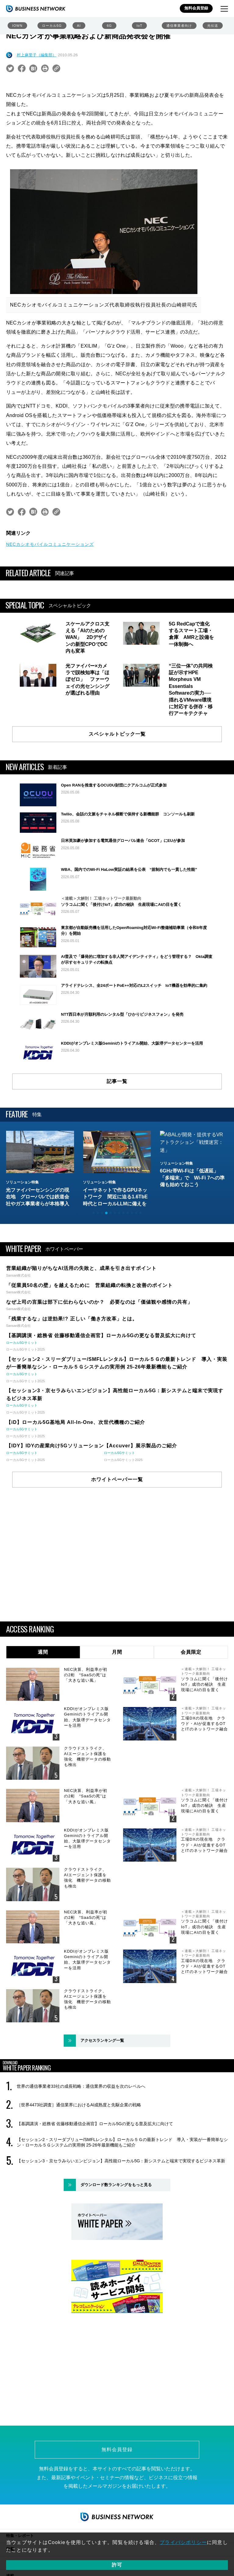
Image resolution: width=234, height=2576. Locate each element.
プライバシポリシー (183, 2542)
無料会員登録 (196, 8)
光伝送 (212, 25)
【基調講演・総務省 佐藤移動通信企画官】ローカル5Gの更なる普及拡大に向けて (95, 2128)
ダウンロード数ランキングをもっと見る (116, 2189)
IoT (139, 25)
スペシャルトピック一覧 (117, 734)
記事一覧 (117, 1081)
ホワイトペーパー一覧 (117, 1483)
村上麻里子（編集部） (36, 55)
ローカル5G (52, 25)
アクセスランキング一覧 (102, 2044)
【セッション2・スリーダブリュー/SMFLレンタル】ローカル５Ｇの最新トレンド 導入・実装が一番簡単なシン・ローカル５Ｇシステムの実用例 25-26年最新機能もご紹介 (122, 2146)
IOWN (17, 25)
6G (109, 25)
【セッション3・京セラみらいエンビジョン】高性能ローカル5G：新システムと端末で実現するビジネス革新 (121, 2165)
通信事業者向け (179, 25)
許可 (117, 2564)
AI (79, 25)
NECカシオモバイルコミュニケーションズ (50, 544)
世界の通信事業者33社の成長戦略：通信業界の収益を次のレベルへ (81, 2090)
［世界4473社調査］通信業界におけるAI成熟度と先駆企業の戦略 (79, 2109)
